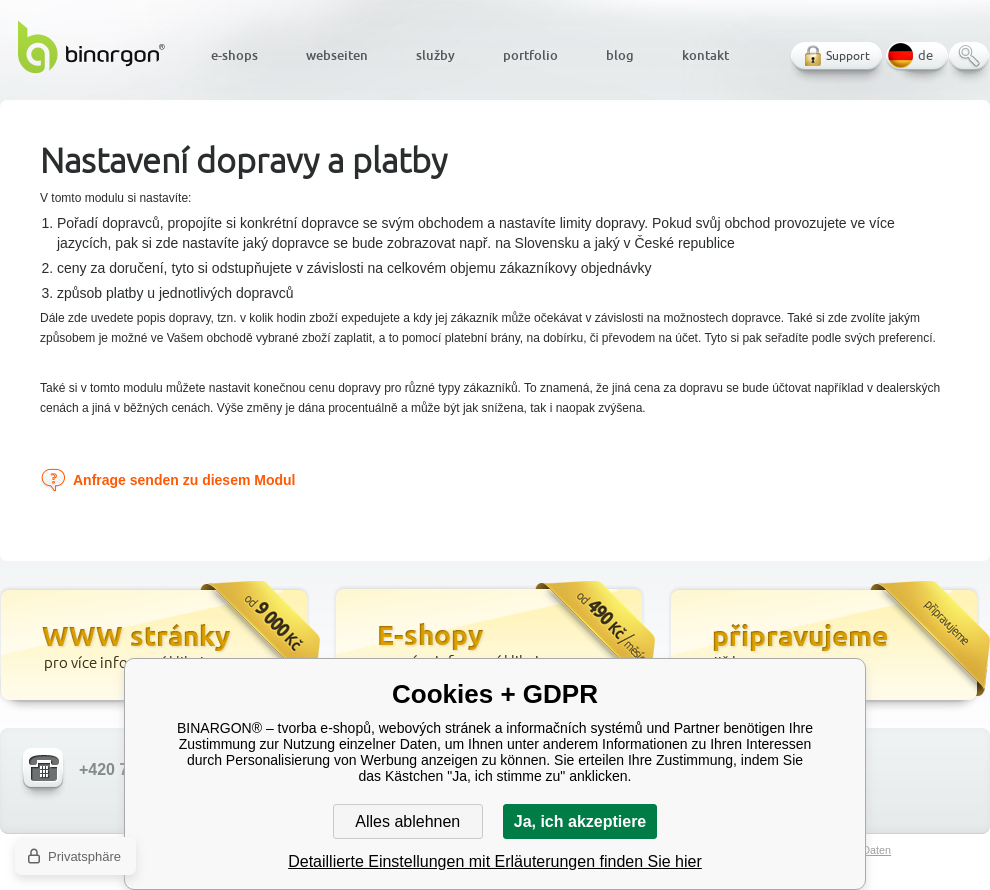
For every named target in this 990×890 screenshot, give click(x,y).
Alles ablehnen (407, 821)
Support (848, 55)
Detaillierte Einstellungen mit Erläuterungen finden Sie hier (495, 861)
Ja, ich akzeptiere (580, 821)
